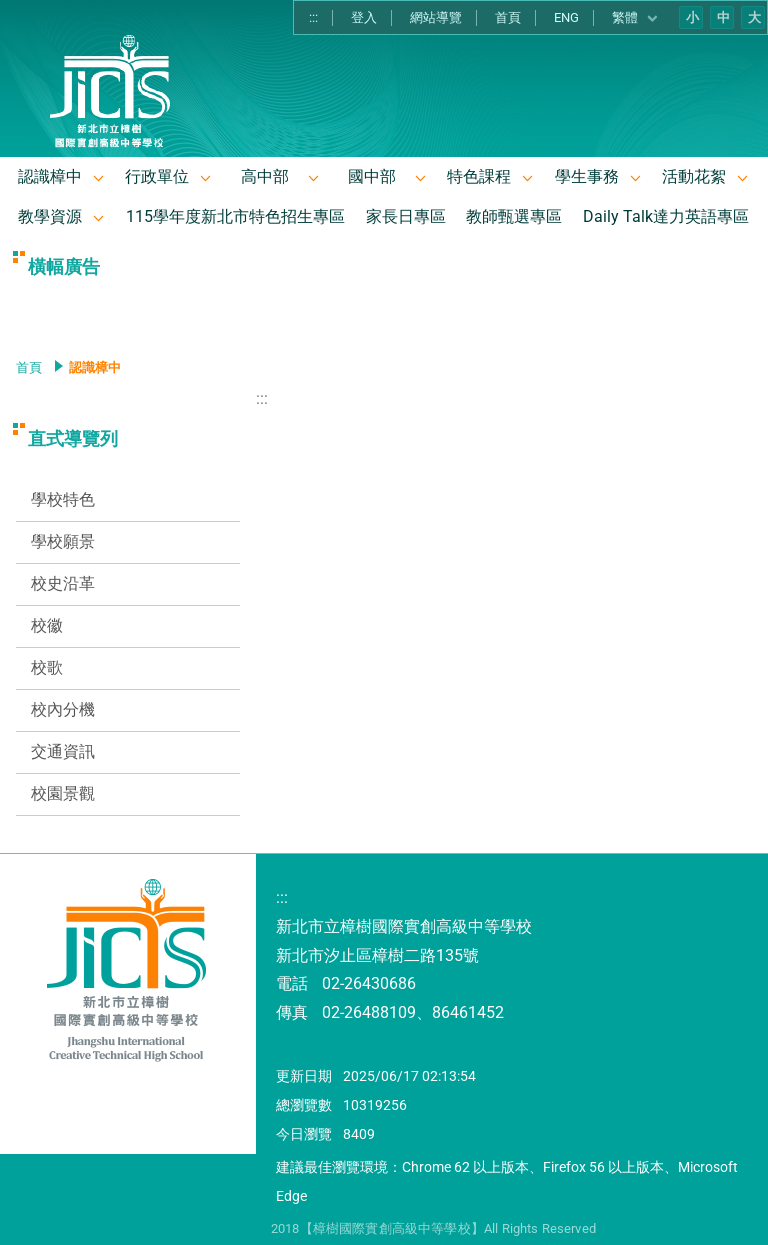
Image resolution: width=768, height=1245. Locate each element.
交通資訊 (63, 751)
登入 (364, 17)
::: (313, 17)
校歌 (47, 667)
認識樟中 (50, 176)
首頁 (508, 17)
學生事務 (587, 176)
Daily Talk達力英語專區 (666, 216)
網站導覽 (436, 17)
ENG (566, 17)
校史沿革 (63, 583)
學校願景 (63, 541)
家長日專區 (406, 216)
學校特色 (63, 499)
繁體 (635, 18)
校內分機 (63, 709)
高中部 (265, 176)
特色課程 (479, 176)
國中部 (372, 176)
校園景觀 (63, 793)
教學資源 (50, 216)
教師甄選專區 (514, 216)
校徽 (47, 625)
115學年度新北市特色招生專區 (235, 216)
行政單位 (157, 176)
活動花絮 (694, 176)
